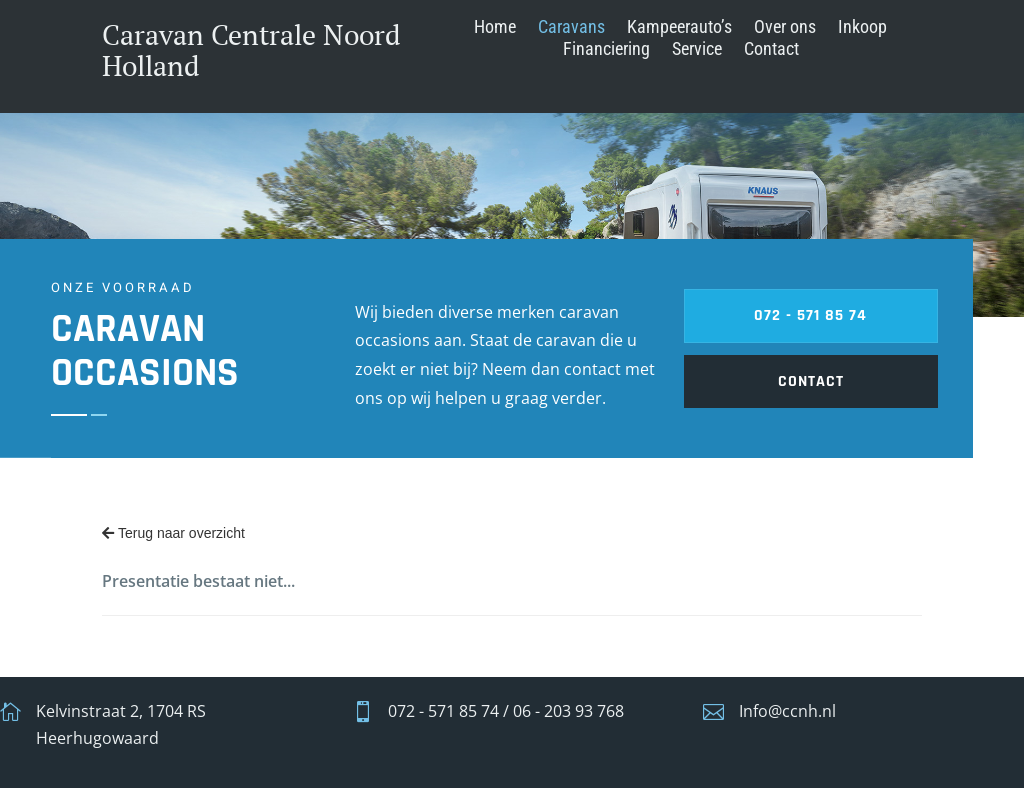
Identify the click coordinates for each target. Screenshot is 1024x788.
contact (202, 381)
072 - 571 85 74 (201, 315)
